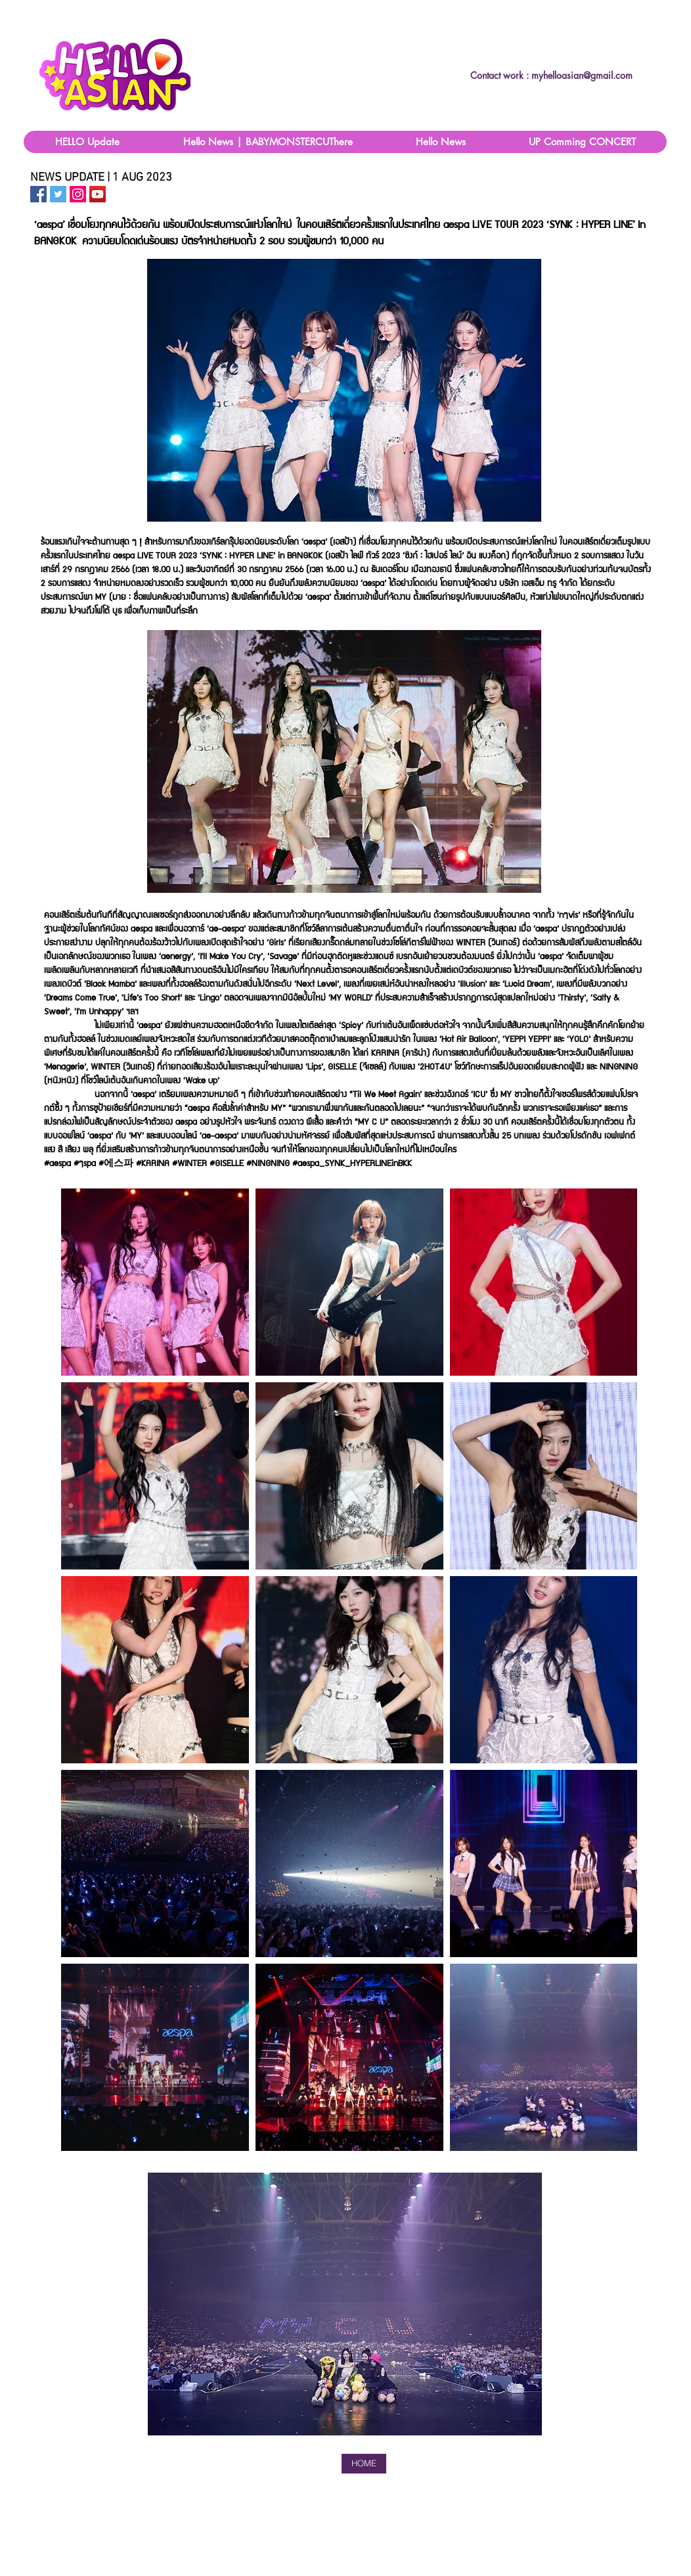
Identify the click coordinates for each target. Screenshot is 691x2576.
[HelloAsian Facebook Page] (38, 194)
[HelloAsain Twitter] (58, 194)
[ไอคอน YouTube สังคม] (97, 194)
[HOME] (364, 2464)
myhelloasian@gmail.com (582, 75)
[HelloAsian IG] (78, 194)
